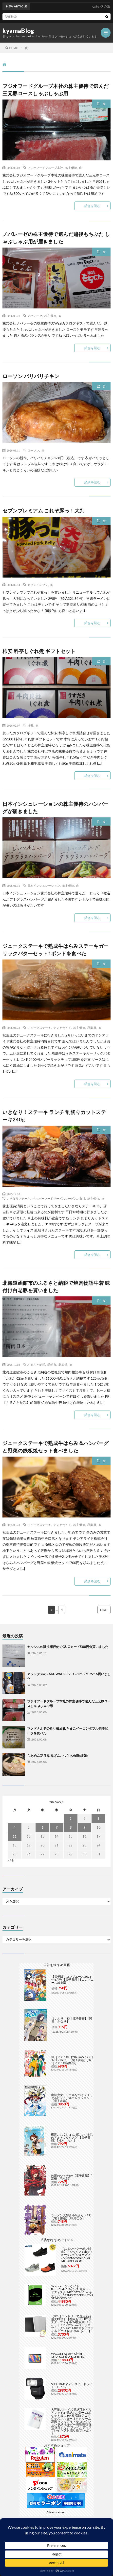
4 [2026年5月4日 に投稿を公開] (15, 1827)
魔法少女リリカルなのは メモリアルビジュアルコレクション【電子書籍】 (72, 2098)
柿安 (30, 725)
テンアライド (62, 1027)
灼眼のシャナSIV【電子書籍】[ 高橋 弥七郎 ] (71, 2177)
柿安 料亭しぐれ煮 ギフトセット (38, 651)
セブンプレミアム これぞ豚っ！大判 (43, 510)
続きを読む (92, 206)
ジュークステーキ (39, 1027)
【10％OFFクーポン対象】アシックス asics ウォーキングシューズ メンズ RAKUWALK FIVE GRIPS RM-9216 (76, 2254)
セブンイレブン (37, 584)
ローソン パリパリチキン (30, 376)
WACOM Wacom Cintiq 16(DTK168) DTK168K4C (67, 2355)
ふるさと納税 (36, 1364)
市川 (82, 1198)
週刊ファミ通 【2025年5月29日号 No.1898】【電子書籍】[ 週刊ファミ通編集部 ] (72, 2060)
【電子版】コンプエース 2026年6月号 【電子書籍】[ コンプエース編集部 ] (72, 1979)
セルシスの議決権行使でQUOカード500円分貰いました (67, 1647)
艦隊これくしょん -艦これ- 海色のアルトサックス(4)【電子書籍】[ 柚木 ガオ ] (72, 2137)
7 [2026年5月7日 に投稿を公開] (56, 1827)
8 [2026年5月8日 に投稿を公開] (71, 1827)
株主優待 (71, 167)
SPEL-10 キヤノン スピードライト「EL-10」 (71, 2385)
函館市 (51, 1364)
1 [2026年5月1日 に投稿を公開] (71, 1818)
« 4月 (11, 1860)
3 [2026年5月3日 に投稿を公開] (98, 1818)
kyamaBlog (18, 31)
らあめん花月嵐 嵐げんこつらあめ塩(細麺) (57, 1756)
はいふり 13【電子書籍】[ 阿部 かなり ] (72, 2020)
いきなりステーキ (18, 1198)
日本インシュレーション (43, 885)
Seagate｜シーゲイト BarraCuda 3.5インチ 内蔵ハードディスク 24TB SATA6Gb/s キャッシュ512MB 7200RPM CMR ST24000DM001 (72, 2292)
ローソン (33, 450)
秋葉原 (91, 1027)
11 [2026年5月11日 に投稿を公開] (15, 1836)
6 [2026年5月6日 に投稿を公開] (42, 1827)
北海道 (62, 1364)
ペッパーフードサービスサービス (55, 1198)
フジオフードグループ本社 (45, 167)
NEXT (104, 1610)
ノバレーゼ (34, 315)
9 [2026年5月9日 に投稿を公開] (84, 1827)
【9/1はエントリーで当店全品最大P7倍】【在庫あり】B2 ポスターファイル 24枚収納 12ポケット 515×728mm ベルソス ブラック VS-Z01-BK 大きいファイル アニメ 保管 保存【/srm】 (72, 2323)
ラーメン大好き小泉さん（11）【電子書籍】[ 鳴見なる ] (72, 2216)
